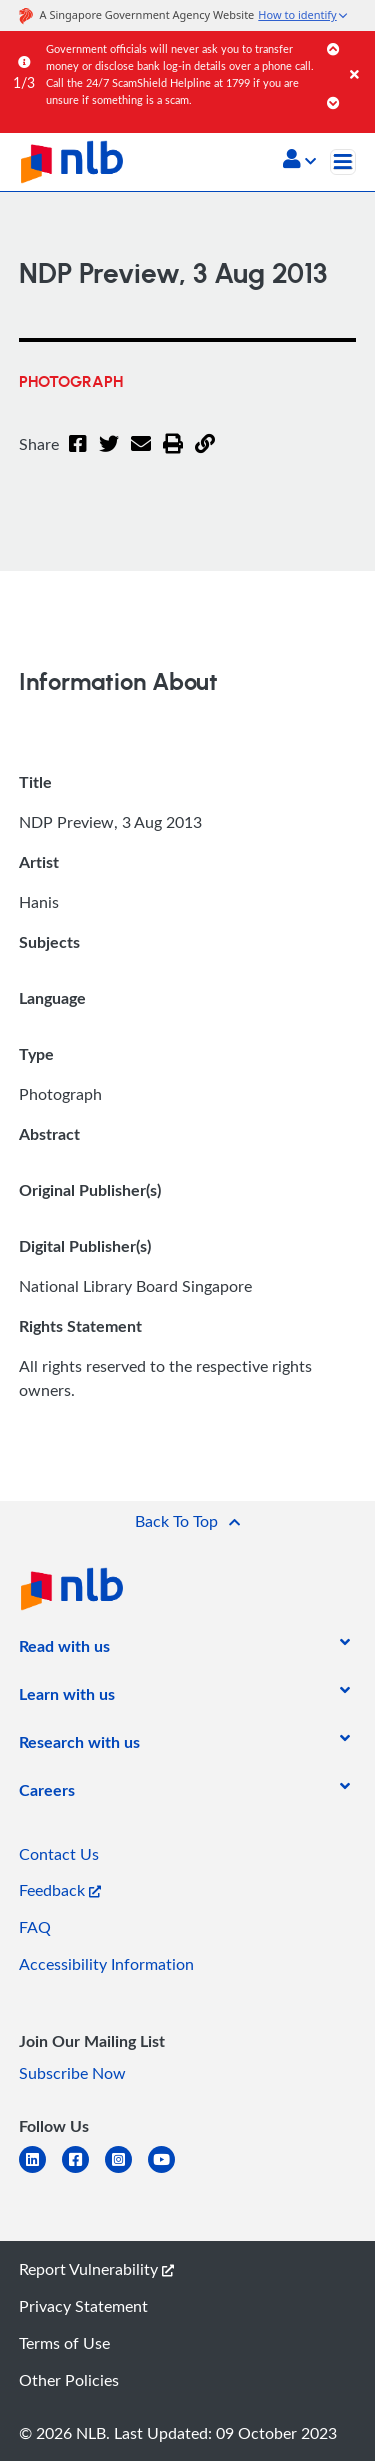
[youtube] (169, 2171)
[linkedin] (40, 2171)
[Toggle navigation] (343, 162)
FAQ (35, 1927)
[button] (299, 161)
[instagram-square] (126, 2171)
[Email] (141, 456)
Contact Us (59, 1854)
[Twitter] (109, 456)
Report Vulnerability (96, 2269)
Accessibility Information (106, 1964)
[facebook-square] (83, 2171)
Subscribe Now (72, 2073)
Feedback (60, 1890)
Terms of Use (64, 2343)
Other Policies (69, 2380)
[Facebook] (78, 456)
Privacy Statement (83, 2306)
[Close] (359, 54)
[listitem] (64, 1650)
